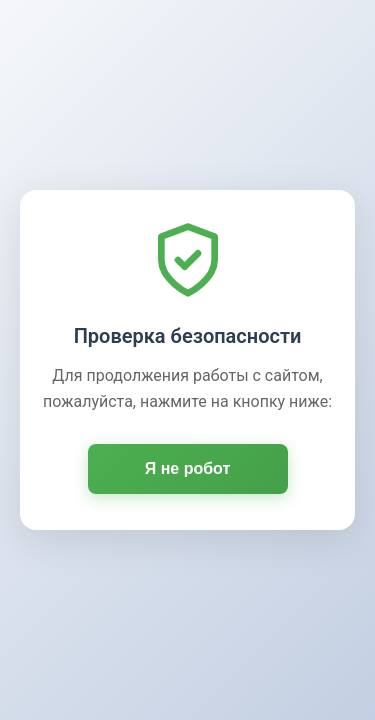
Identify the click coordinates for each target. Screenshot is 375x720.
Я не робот (188, 468)
